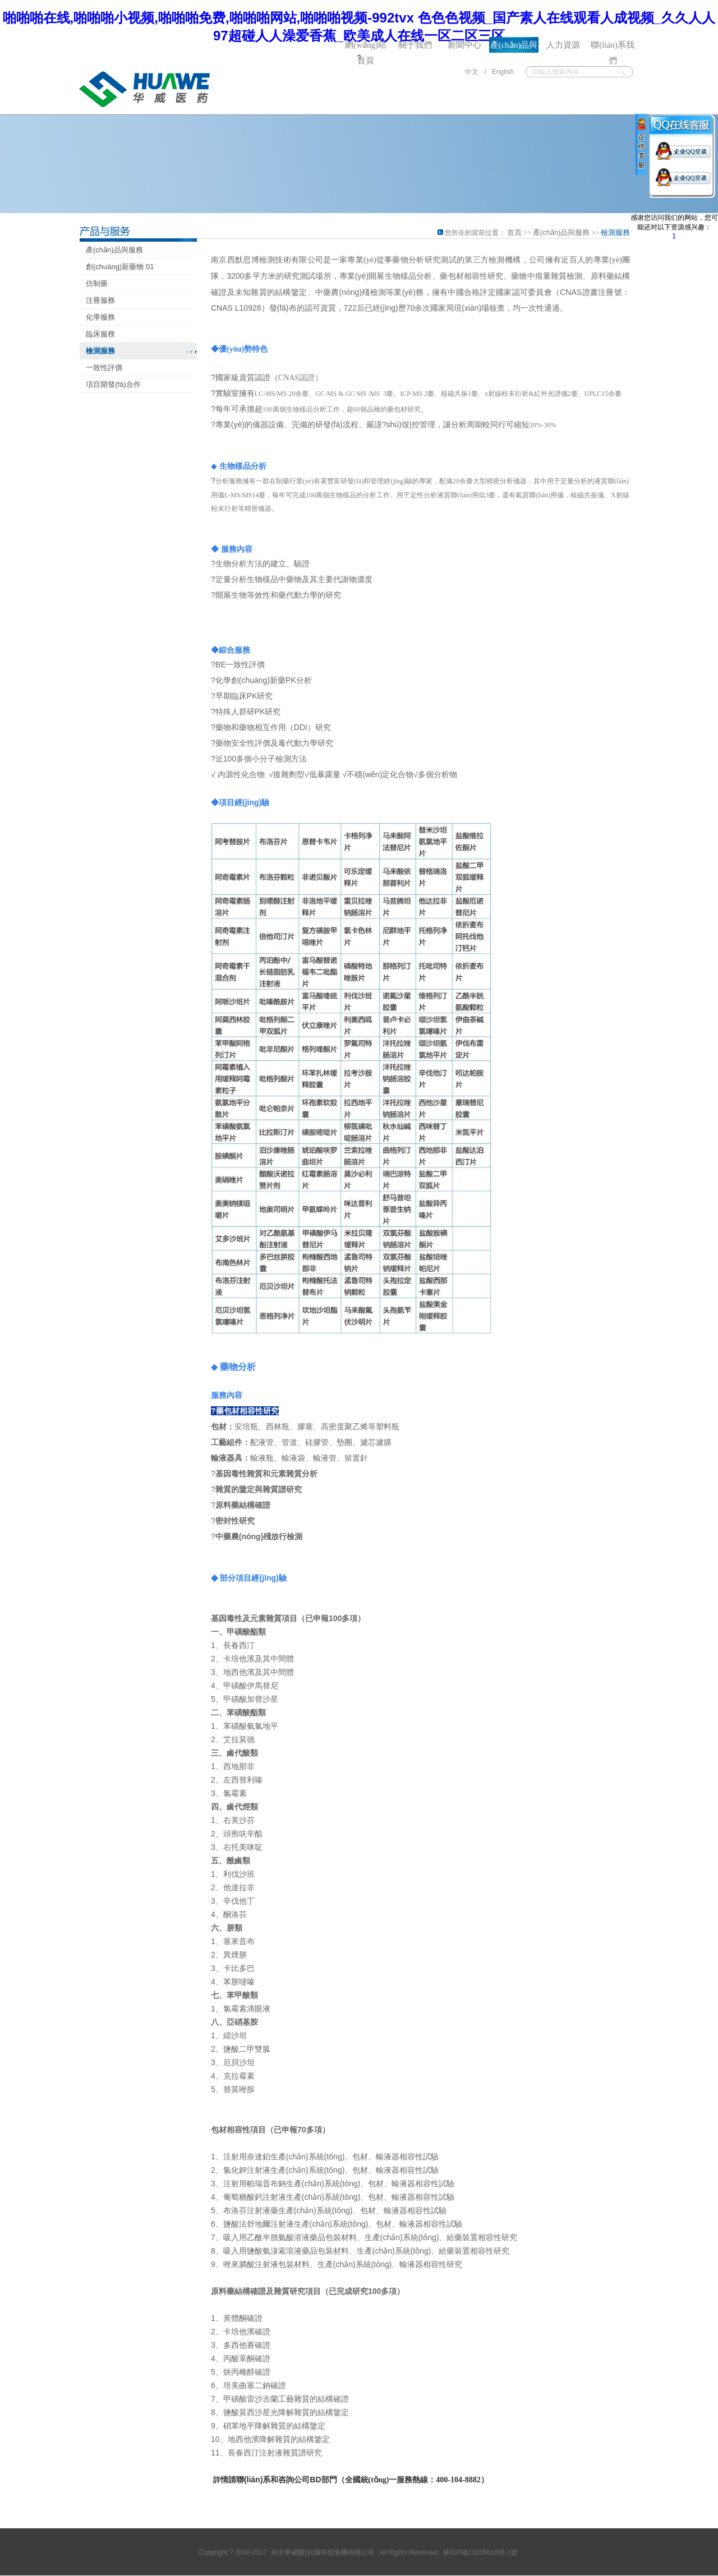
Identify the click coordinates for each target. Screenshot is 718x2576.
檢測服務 (100, 351)
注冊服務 (100, 300)
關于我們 (415, 44)
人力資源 (563, 44)
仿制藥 (97, 283)
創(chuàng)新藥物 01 (120, 266)
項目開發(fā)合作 (113, 384)
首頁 (513, 232)
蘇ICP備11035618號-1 (476, 2552)
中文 (470, 72)
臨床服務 (100, 334)
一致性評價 (104, 367)
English (503, 72)
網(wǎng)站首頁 (365, 46)
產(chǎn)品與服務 (514, 46)
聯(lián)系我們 (612, 46)
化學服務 (100, 317)
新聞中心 (464, 44)
